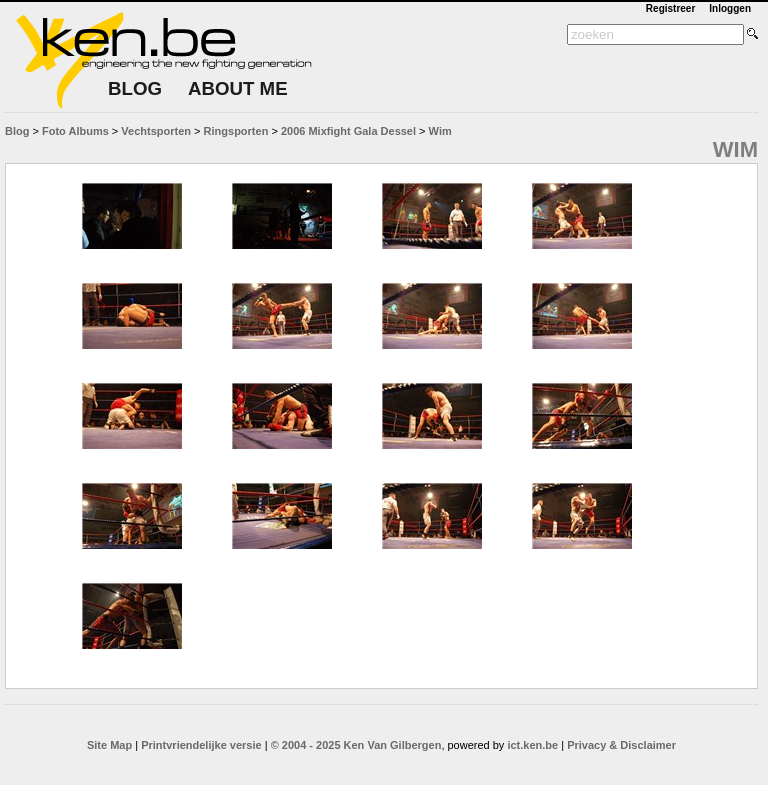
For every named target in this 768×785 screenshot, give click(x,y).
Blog (17, 131)
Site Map (109, 745)
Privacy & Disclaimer (621, 745)
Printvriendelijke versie (201, 745)
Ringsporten (236, 131)
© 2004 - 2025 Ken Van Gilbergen (356, 745)
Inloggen (730, 8)
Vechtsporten (156, 131)
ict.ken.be (532, 745)
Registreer (670, 8)
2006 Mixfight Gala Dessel (348, 131)
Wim (440, 131)
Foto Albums (75, 131)
